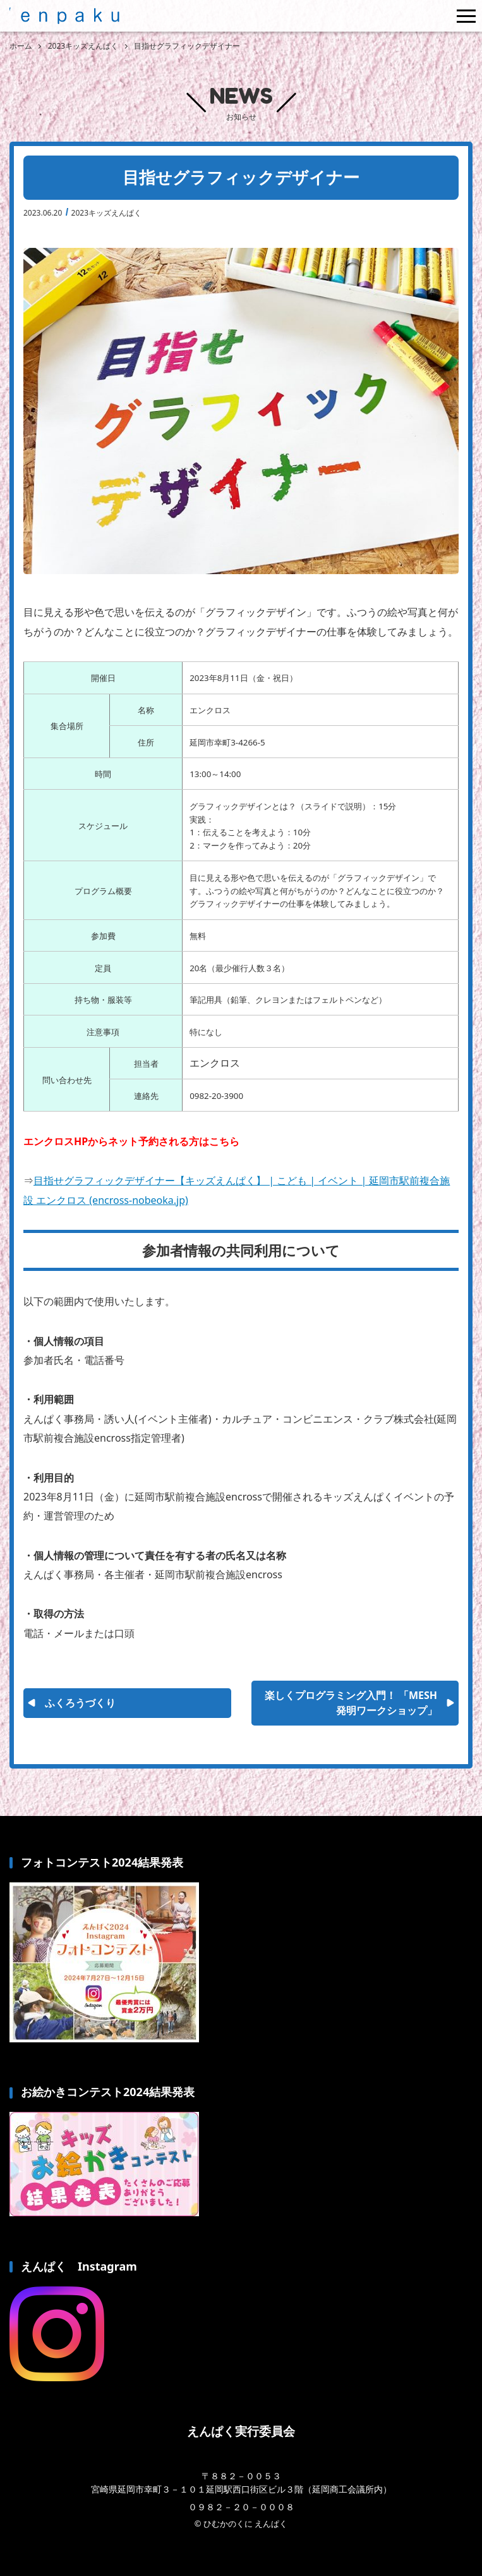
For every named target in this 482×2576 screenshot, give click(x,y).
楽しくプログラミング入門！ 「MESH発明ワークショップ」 (351, 1702)
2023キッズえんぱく (106, 213)
